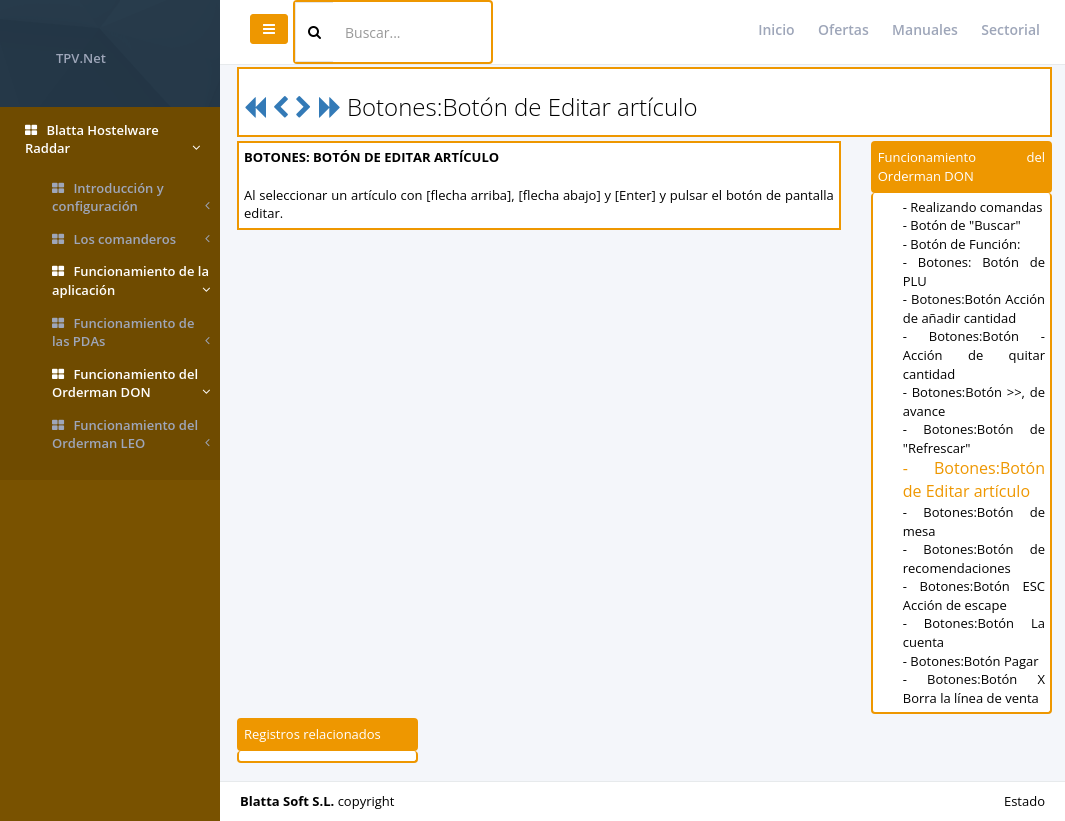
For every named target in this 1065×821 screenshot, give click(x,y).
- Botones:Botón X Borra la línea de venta (974, 688)
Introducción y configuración (131, 197)
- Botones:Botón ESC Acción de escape (974, 595)
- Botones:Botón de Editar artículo (974, 479)
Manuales (925, 29)
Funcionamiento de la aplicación (131, 280)
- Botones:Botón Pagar (971, 661)
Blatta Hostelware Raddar (112, 139)
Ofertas (843, 29)
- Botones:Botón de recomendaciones (974, 558)
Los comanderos (131, 239)
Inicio (776, 29)
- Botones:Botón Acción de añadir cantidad (974, 308)
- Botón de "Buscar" (962, 225)
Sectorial (1010, 29)
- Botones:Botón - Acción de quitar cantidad (974, 354)
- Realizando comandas (973, 207)
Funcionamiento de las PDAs (131, 332)
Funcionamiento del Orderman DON (131, 383)
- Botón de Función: (962, 244)
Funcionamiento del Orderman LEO (131, 434)
